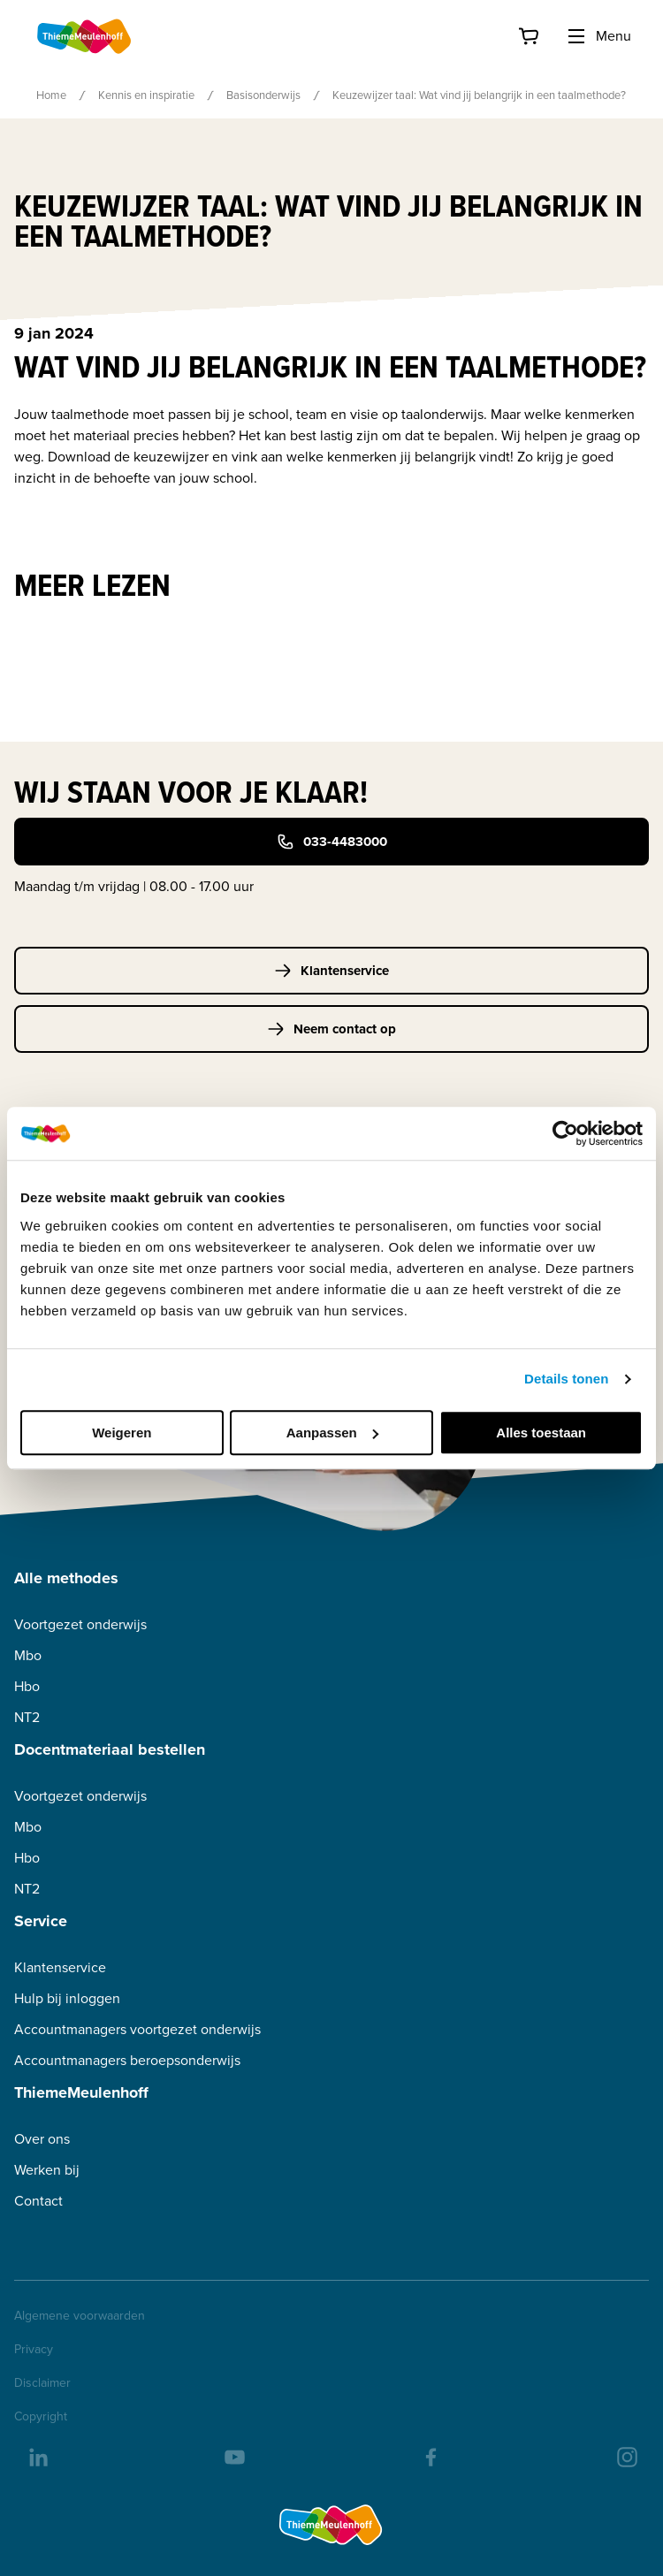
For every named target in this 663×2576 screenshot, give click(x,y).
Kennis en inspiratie (146, 95)
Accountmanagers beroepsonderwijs (127, 2060)
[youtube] (233, 2456)
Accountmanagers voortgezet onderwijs (137, 2029)
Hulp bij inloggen (67, 1998)
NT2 (27, 1717)
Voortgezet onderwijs (80, 1624)
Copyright (40, 2417)
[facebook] (429, 2456)
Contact (38, 2200)
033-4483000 (332, 841)
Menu (598, 36)
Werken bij (47, 2169)
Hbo (27, 1686)
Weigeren (121, 1432)
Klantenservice (331, 970)
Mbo (28, 1655)
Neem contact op (331, 1029)
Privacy (33, 2350)
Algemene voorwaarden (79, 2316)
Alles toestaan (541, 1432)
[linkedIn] (37, 2456)
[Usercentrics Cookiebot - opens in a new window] (565, 1133)
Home (51, 95)
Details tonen (566, 1378)
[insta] (626, 2456)
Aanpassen (332, 1432)
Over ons (42, 2138)
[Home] (85, 36)
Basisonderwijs (263, 95)
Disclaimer (42, 2383)
